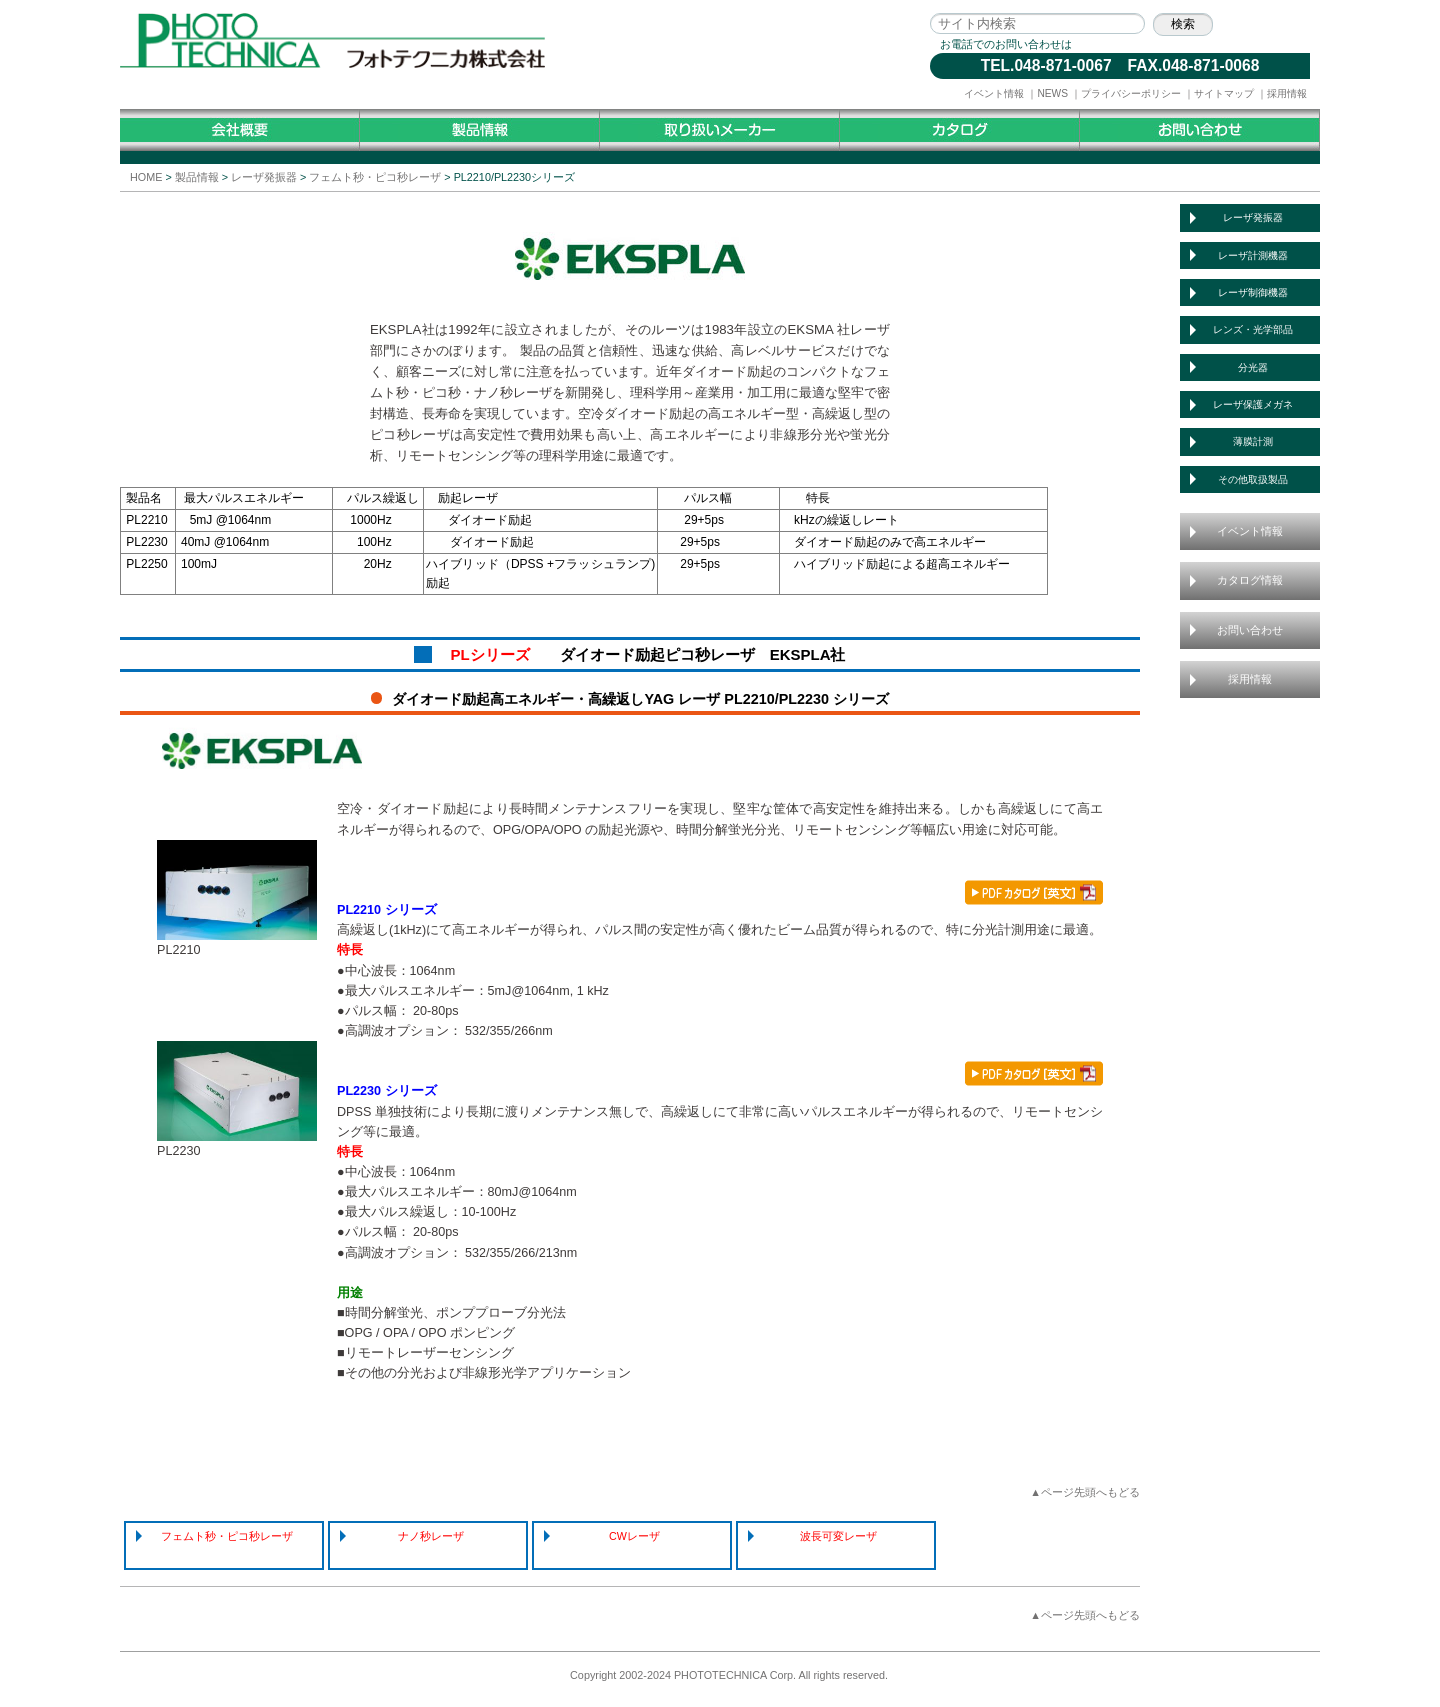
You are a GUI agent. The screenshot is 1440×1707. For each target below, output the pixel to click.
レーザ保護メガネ (1253, 404)
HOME (146, 177)
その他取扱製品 (1253, 479)
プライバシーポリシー (1131, 93)
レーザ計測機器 (1253, 255)
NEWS (1052, 93)
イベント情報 (994, 93)
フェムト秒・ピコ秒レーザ (375, 177)
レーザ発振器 (264, 177)
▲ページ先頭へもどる (1085, 1492)
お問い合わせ (1250, 630)
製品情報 (197, 177)
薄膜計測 (1253, 441)
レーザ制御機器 (1253, 292)
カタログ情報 (1250, 580)
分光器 (1253, 367)
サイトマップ (1224, 93)
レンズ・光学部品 (1253, 329)
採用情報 (1287, 93)
